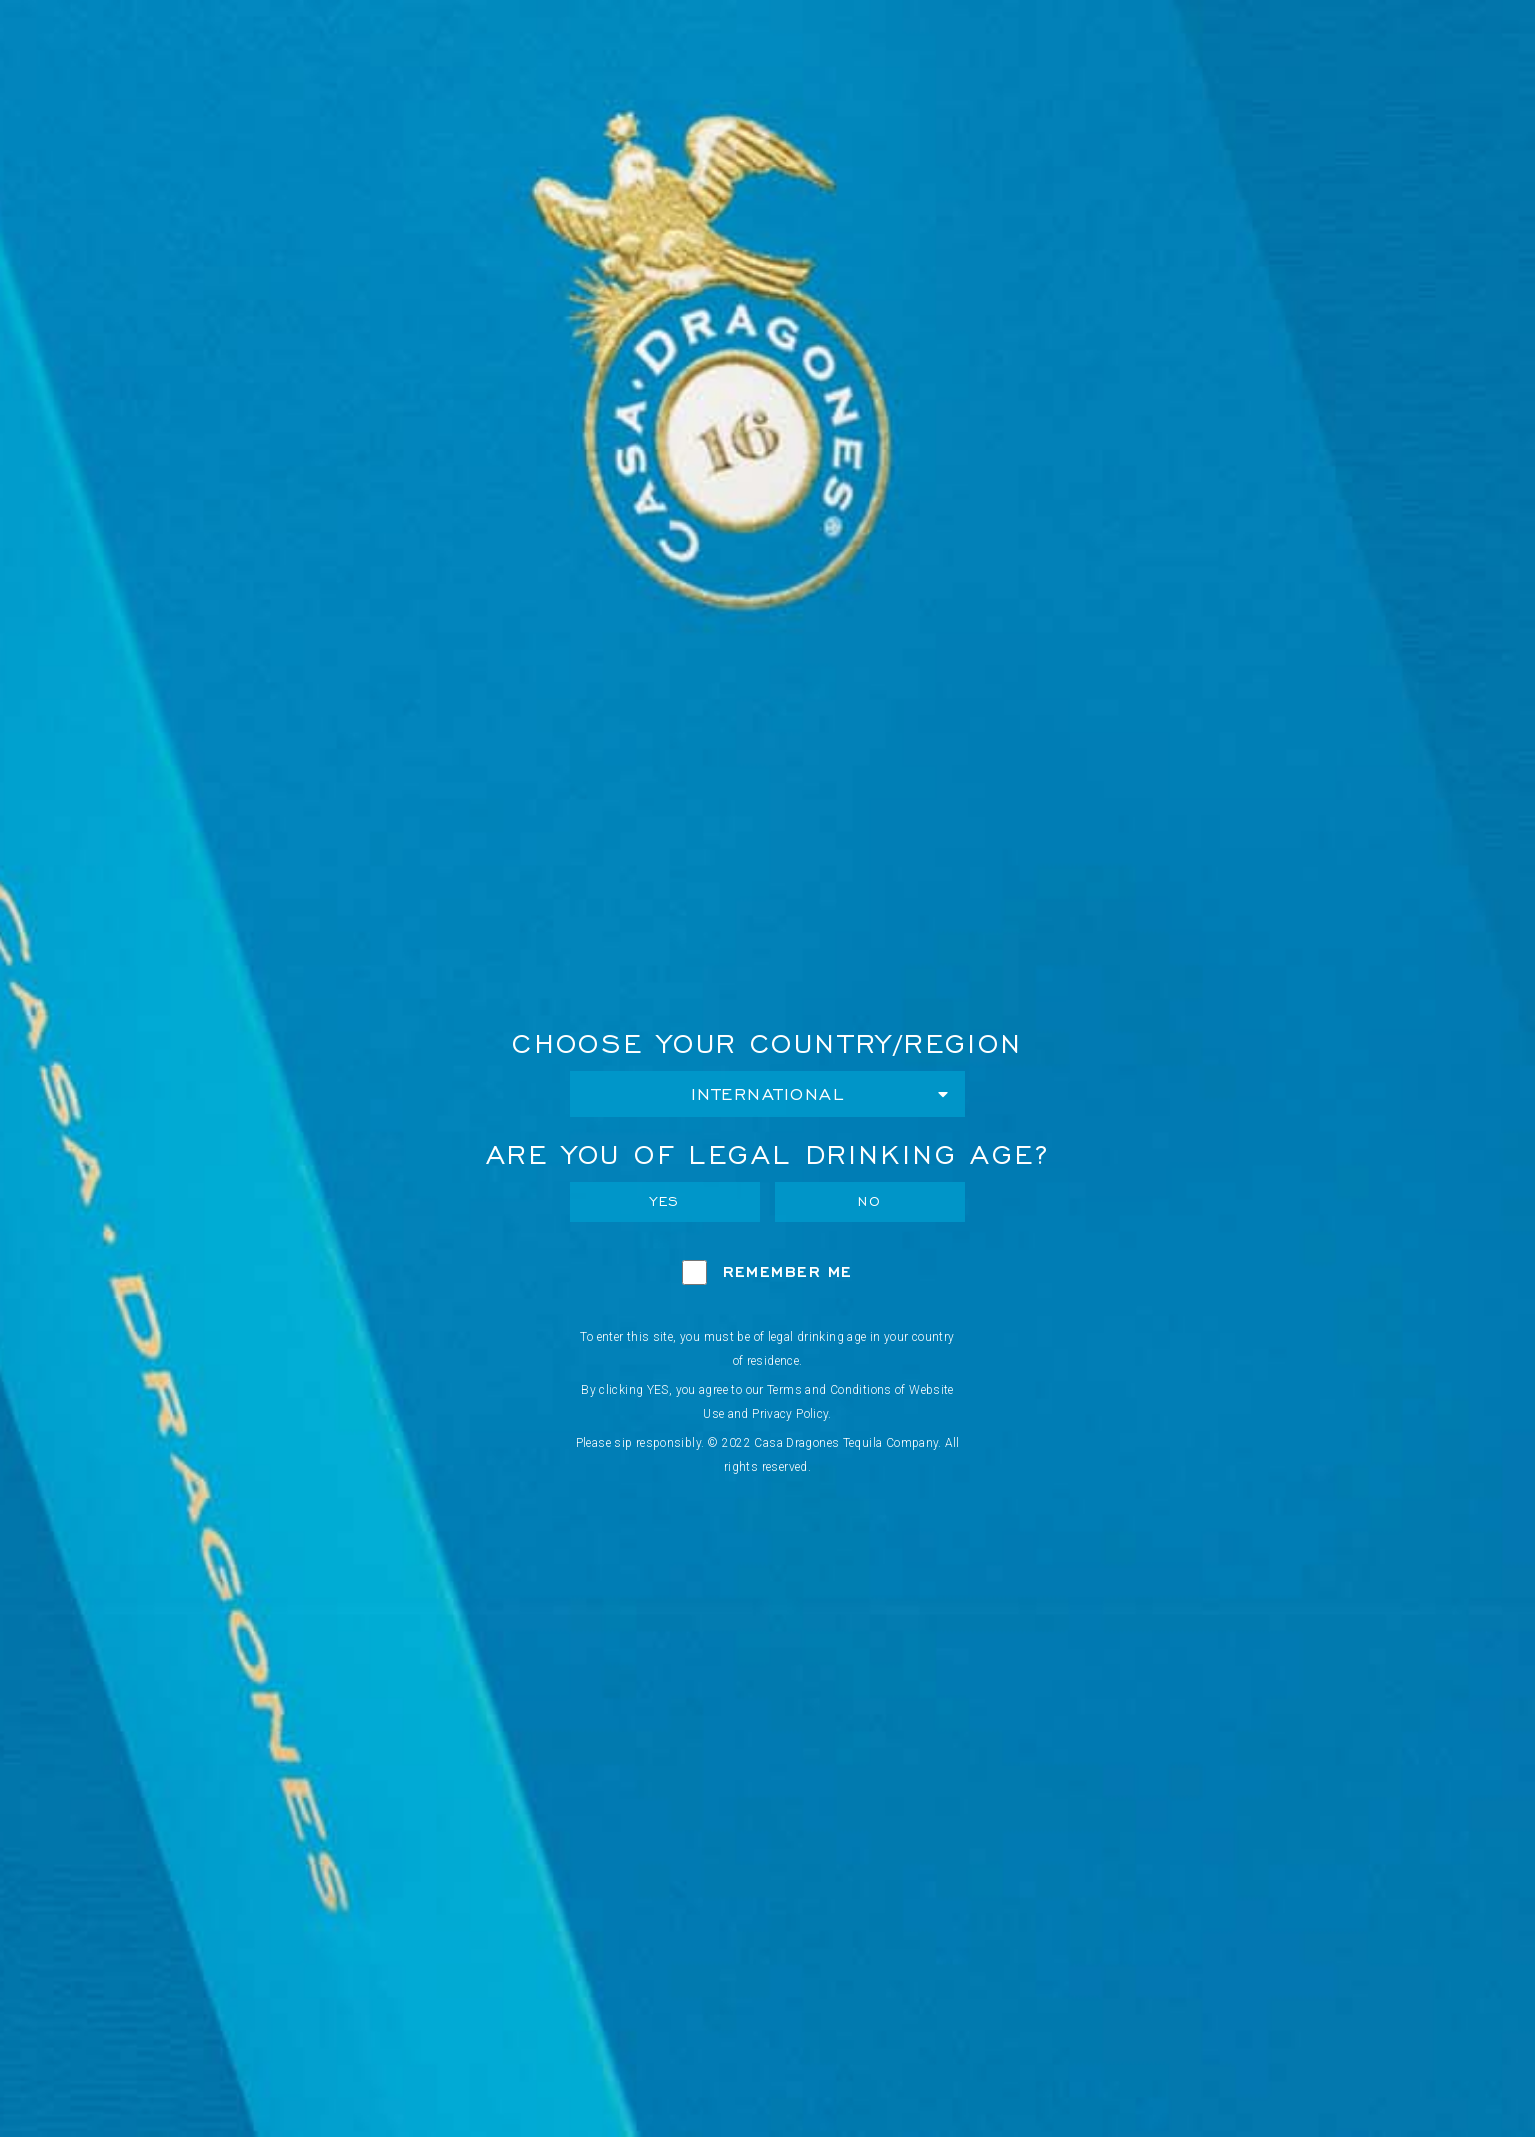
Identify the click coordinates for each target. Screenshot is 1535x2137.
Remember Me (788, 1271)
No (869, 1201)
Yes (665, 1201)
